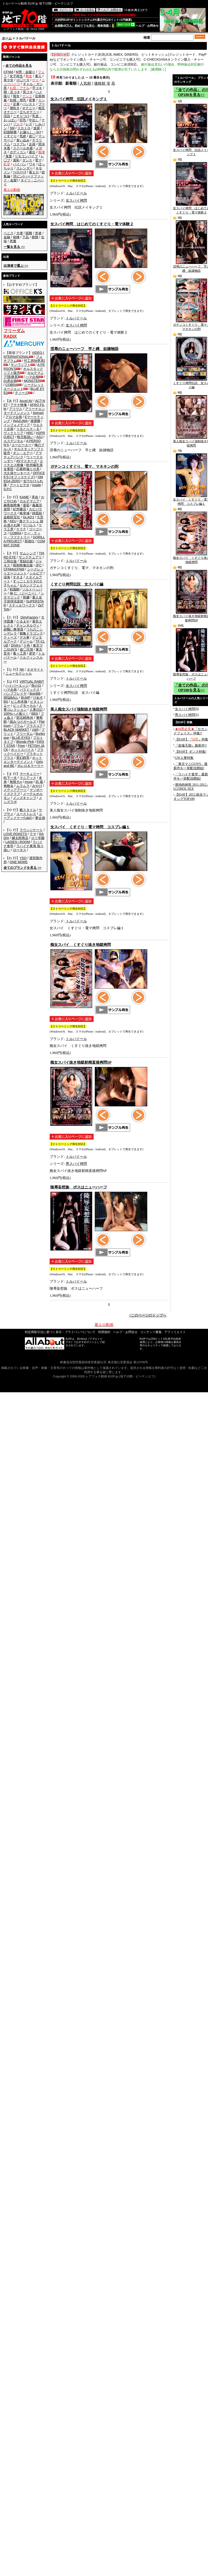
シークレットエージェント (24, 571)
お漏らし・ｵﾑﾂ (30, 132)
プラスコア (34, 726)
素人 (38, 76)
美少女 (8, 80)
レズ (29, 124)
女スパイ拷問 (76, 200)
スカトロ (23, 128)
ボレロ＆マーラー (30, 766)
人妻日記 (36, 709)
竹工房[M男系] (34, 361)
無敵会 (8, 786)
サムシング (28, 553)
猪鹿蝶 (35, 421)
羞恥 (16, 160)
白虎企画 (10, 381)
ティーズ (21, 393)
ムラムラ (23, 786)
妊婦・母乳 (18, 100)
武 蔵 (39, 782)
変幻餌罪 (23, 758)
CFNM (8, 72)
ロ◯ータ (23, 80)
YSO (23, 858)
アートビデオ (20, 485)
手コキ (37, 88)
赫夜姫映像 (12, 505)
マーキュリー (29, 774)
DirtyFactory (29, 617)
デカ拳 (25, 637)
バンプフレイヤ (15, 693)
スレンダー (24, 168)
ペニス (8, 233)
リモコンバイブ (26, 156)
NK (22, 669)
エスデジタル (13, 441)
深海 (7, 577)
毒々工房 (19, 653)
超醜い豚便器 (13, 629)
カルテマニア (29, 501)
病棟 (16, 237)
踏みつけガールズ (23, 721)
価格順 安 (102, 83)
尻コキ (28, 92)
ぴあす (38, 697)
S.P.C (8, 489)
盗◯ (32, 136)
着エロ (34, 172)
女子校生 (16, 76)
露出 (32, 152)
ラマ (33, 834)
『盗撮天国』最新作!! (191, 745)
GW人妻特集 (184, 758)
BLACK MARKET (16, 730)
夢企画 (40, 818)
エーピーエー (21, 445)
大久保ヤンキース (17, 473)
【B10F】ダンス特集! (191, 751)
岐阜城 (25, 513)
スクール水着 (23, 148)
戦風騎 (15, 589)
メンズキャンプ (24, 798)
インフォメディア (17, 425)
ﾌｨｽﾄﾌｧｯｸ (19, 172)
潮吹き (15, 108)
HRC (29, 433)
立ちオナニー (29, 112)
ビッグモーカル (24, 705)
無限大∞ (16, 782)
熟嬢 (26, 597)
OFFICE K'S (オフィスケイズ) (24, 475)
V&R (35, 730)
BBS (34, 713)
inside (36, 485)
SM (12, 128)
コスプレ (19, 144)
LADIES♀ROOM (17, 842)
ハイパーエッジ (17, 685)
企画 (32, 144)
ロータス (19, 850)
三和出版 (10, 561)
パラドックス (29, 689)
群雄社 (30, 541)
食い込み (23, 140)
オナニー (28, 108)
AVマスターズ (26, 461)
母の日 (36, 685)
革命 (35, 497)
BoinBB (35, 693)
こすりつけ (21, 116)
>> (14, 247)
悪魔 (13, 241)
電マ (38, 160)
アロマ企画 (13, 417)
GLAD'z (28, 517)
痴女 (16, 96)
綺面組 (37, 513)
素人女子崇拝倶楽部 (23, 599)
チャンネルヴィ (27, 625)
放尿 (36, 128)
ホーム (7, 38)
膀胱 (35, 237)
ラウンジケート (31, 830)
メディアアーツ (15, 790)
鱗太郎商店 (20, 838)
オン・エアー (23, 453)
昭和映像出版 (23, 565)
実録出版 (26, 561)
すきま (18, 577)
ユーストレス (26, 814)
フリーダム (24, 734)
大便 (19, 233)
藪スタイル (28, 810)
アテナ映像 (18, 405)
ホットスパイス (22, 750)
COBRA (11, 385)
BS (6, 701)
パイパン (19, 164)
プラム (18, 726)
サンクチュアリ (30, 557)
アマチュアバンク (23, 455)
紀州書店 (19, 509)
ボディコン (18, 152)
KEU (13, 521)
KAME (24, 497)
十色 (26, 645)
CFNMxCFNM (14, 569)
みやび (37, 786)
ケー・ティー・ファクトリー (22, 535)
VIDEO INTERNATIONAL (24, 355)
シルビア (36, 573)
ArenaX (38, 413)
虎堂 (32, 653)
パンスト (28, 104)
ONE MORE (19, 862)
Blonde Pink (25, 742)
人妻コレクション (23, 707)
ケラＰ (21, 529)
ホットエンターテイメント (23, 760)
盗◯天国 (26, 649)
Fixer (21, 746)
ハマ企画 (32, 377)
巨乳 (23, 120)
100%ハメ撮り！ (16, 713)
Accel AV (26, 401)
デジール (26, 641)
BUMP (25, 697)
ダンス (27, 160)
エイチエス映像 (23, 463)
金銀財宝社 (12, 517)
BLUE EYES (21, 738)
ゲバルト (29, 525)
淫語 (7, 116)
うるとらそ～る (27, 429)
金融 (7, 237)
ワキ (32, 164)
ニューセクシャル (18, 673)
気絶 (23, 136)
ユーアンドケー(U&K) (23, 816)
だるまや (23, 621)
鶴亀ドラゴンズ (31, 633)
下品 (25, 237)
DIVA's (16, 645)
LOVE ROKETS (15, 834)
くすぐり (10, 136)
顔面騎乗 (10, 132)
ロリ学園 (37, 838)
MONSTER (32, 381)
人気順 (85, 83)
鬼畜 (8, 156)
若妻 (32, 100)
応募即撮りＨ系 (27, 469)
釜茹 (26, 505)
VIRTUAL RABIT (32, 681)
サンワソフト (20, 365)
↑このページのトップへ (148, 1315)
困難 (29, 233)
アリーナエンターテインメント (24, 411)
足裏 (16, 104)
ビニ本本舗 (19, 701)
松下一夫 (10, 778)
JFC (38, 565)
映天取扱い (25, 437)
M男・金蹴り (25, 72)
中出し (34, 120)
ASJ (39, 437)
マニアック (28, 778)
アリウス (15, 409)
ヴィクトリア (13, 433)
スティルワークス (22, 605)
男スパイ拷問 (76, 1164)
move (29, 782)
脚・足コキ (12, 92)
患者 (38, 233)
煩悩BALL (11, 697)
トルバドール (76, 193)
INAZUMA (20, 421)
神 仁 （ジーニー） (24, 593)
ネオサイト (35, 669)
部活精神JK (24, 717)
